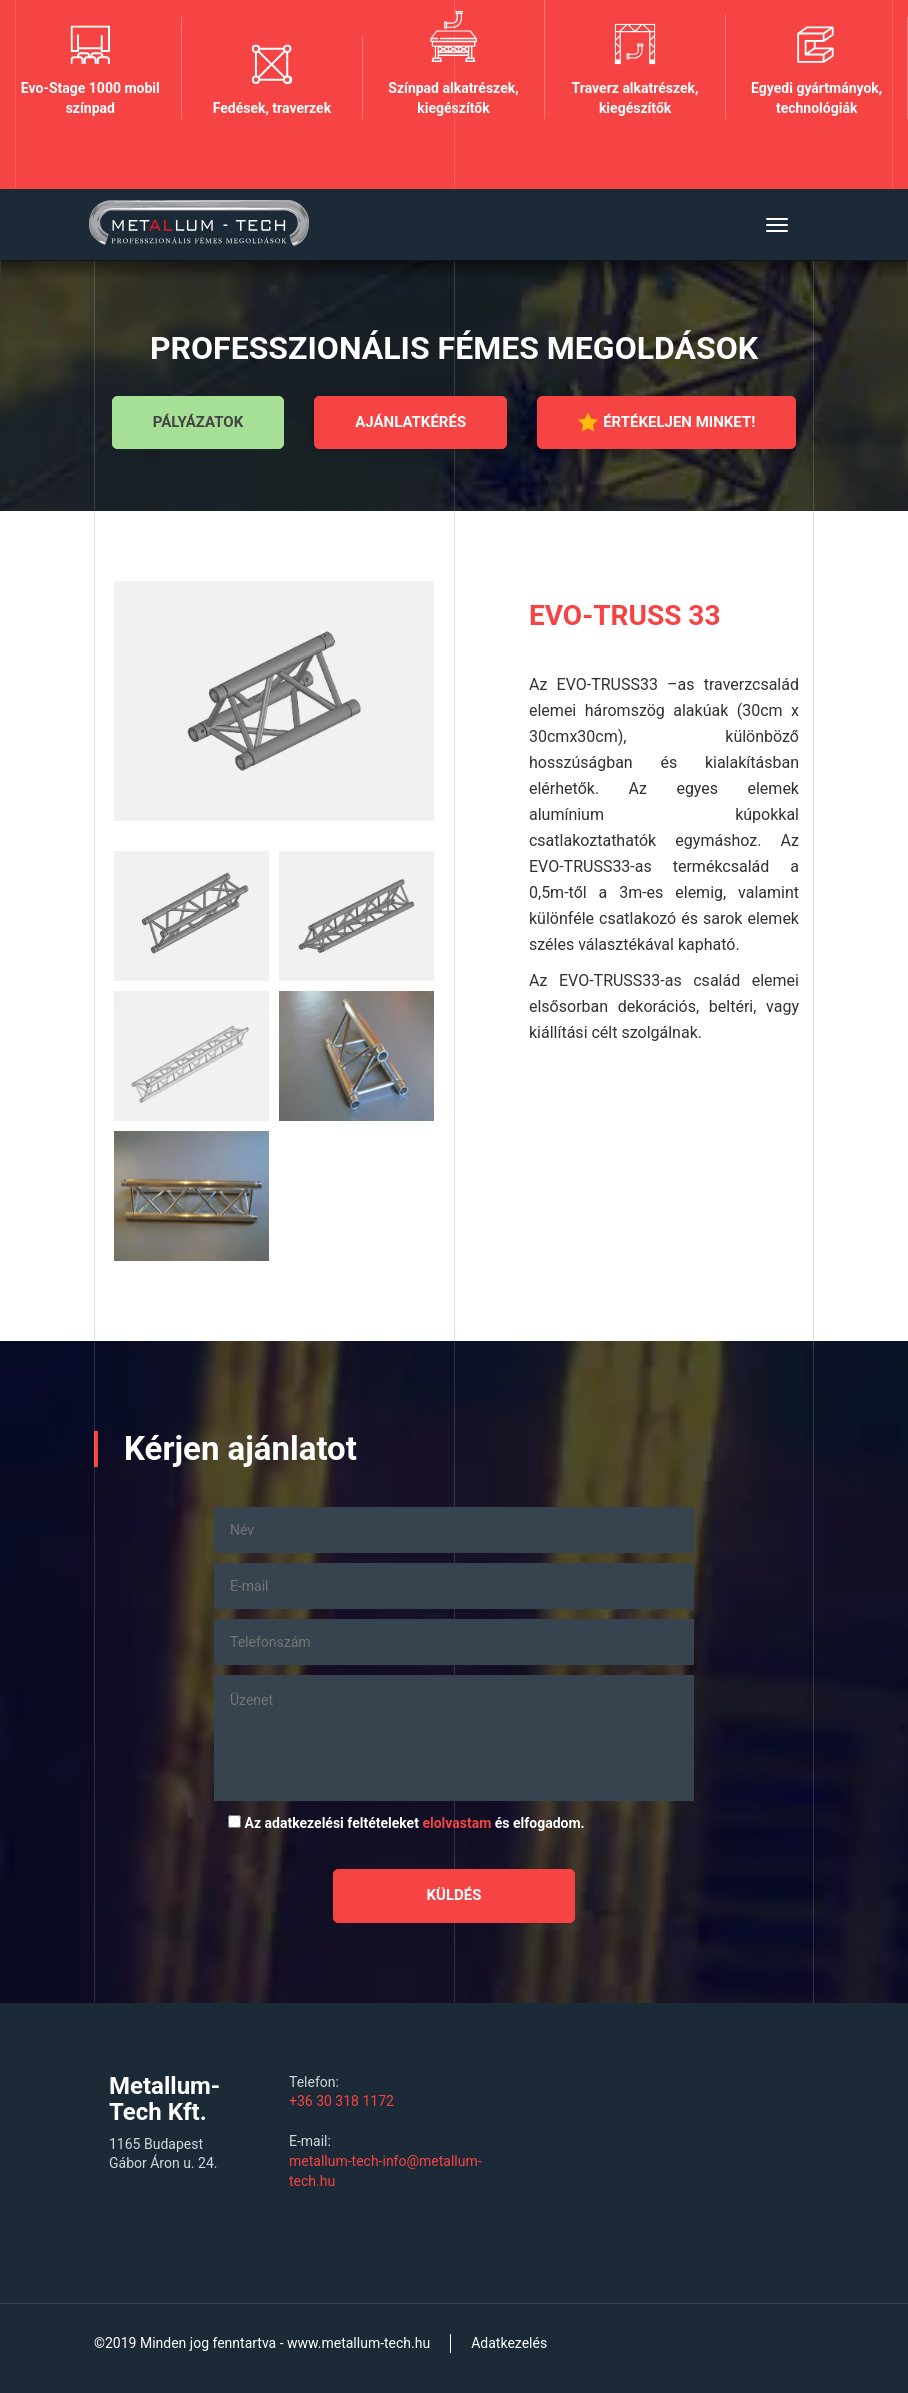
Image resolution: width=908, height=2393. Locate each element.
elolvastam (456, 1823)
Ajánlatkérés (410, 422)
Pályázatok (198, 422)
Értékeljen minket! (666, 422)
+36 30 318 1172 (341, 2101)
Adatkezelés (509, 2343)
